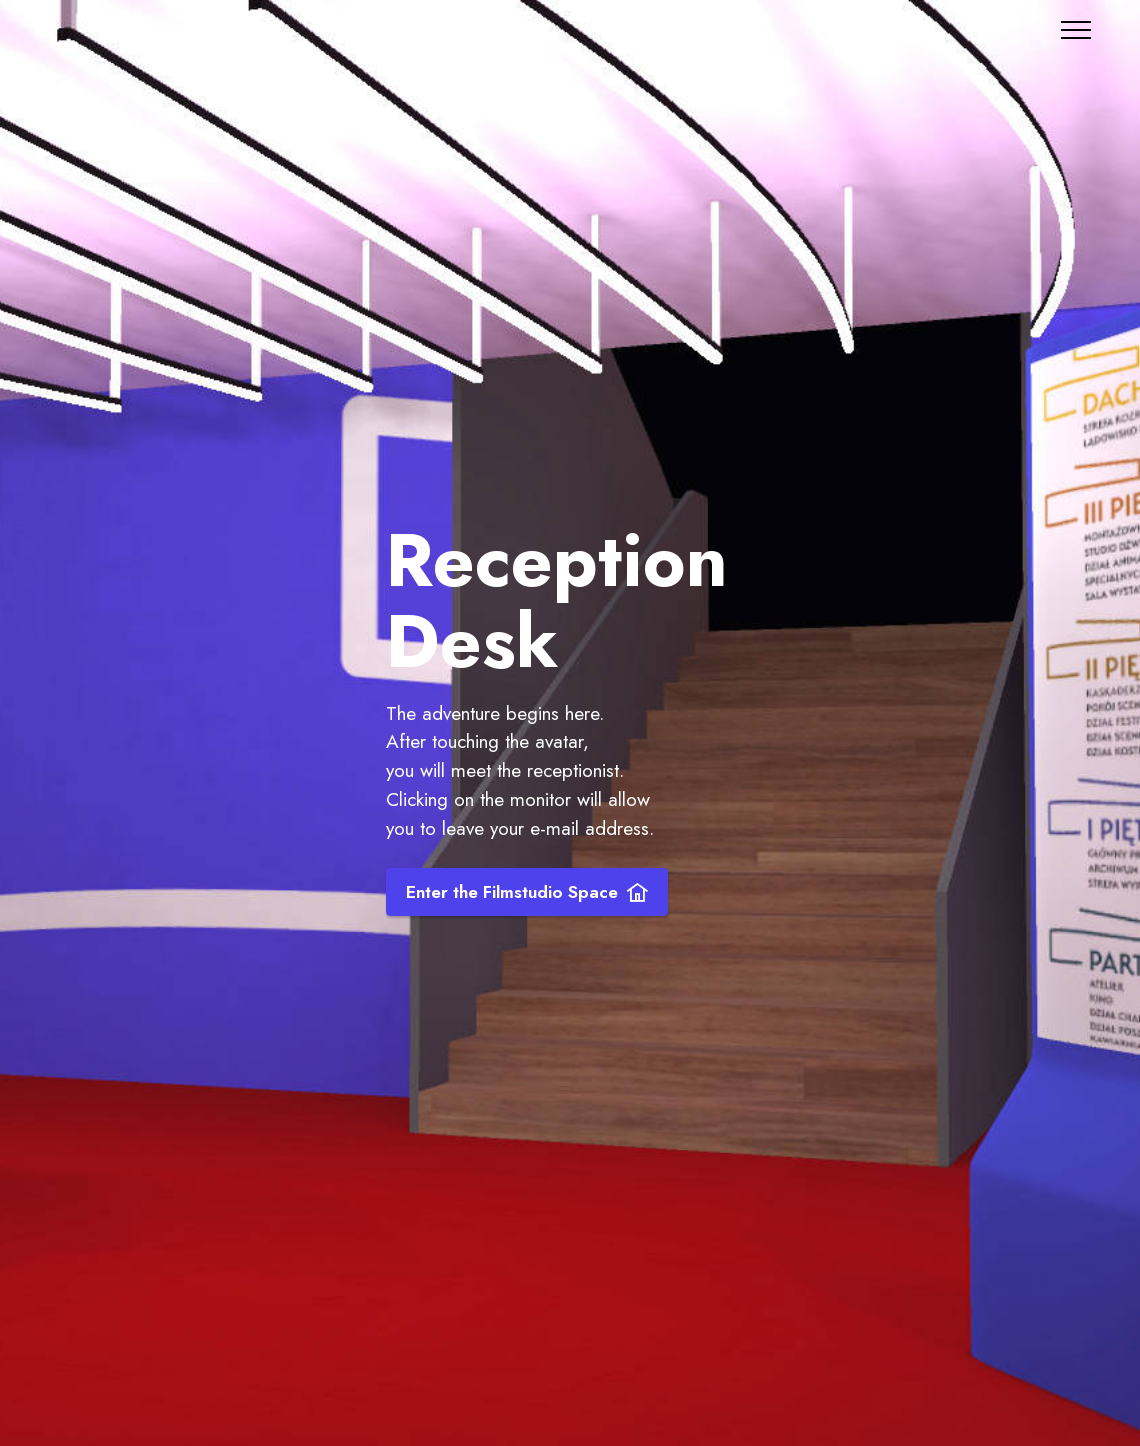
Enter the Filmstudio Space (527, 892)
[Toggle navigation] (1076, 30)
